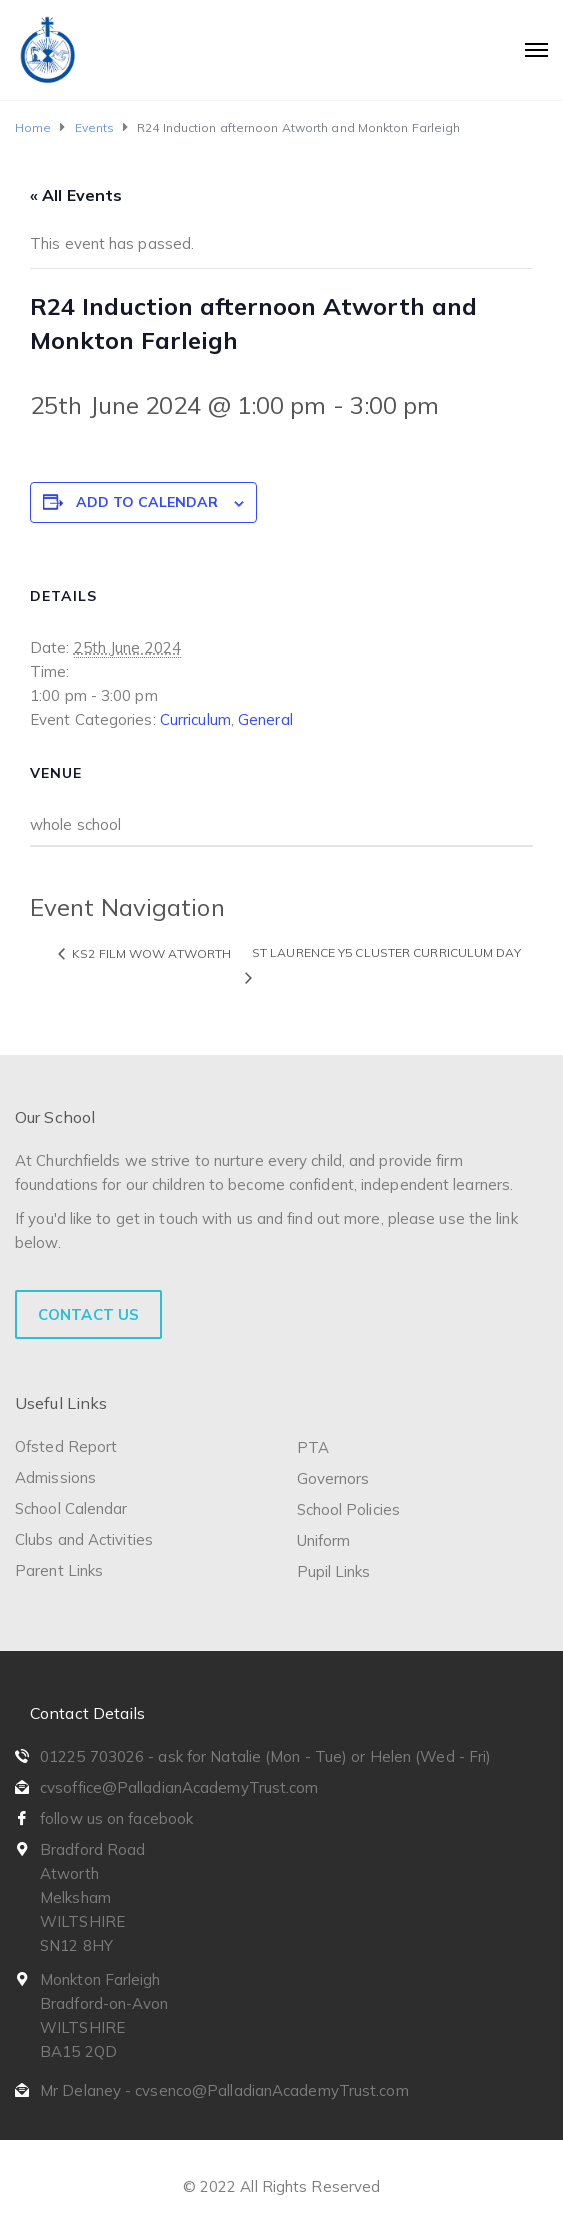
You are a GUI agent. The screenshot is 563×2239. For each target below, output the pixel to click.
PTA (313, 1447)
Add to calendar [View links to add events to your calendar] (147, 502)
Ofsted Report (66, 1446)
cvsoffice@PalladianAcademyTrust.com (179, 1787)
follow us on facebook (116, 1818)
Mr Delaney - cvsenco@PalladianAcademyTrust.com (224, 2090)
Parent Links (59, 1570)
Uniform (324, 1540)
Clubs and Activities (84, 1539)
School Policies (349, 1509)
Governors (333, 1478)
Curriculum (195, 719)
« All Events (76, 195)
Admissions (55, 1477)
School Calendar (71, 1508)
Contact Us (88, 1314)
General (265, 719)
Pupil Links (334, 1571)
